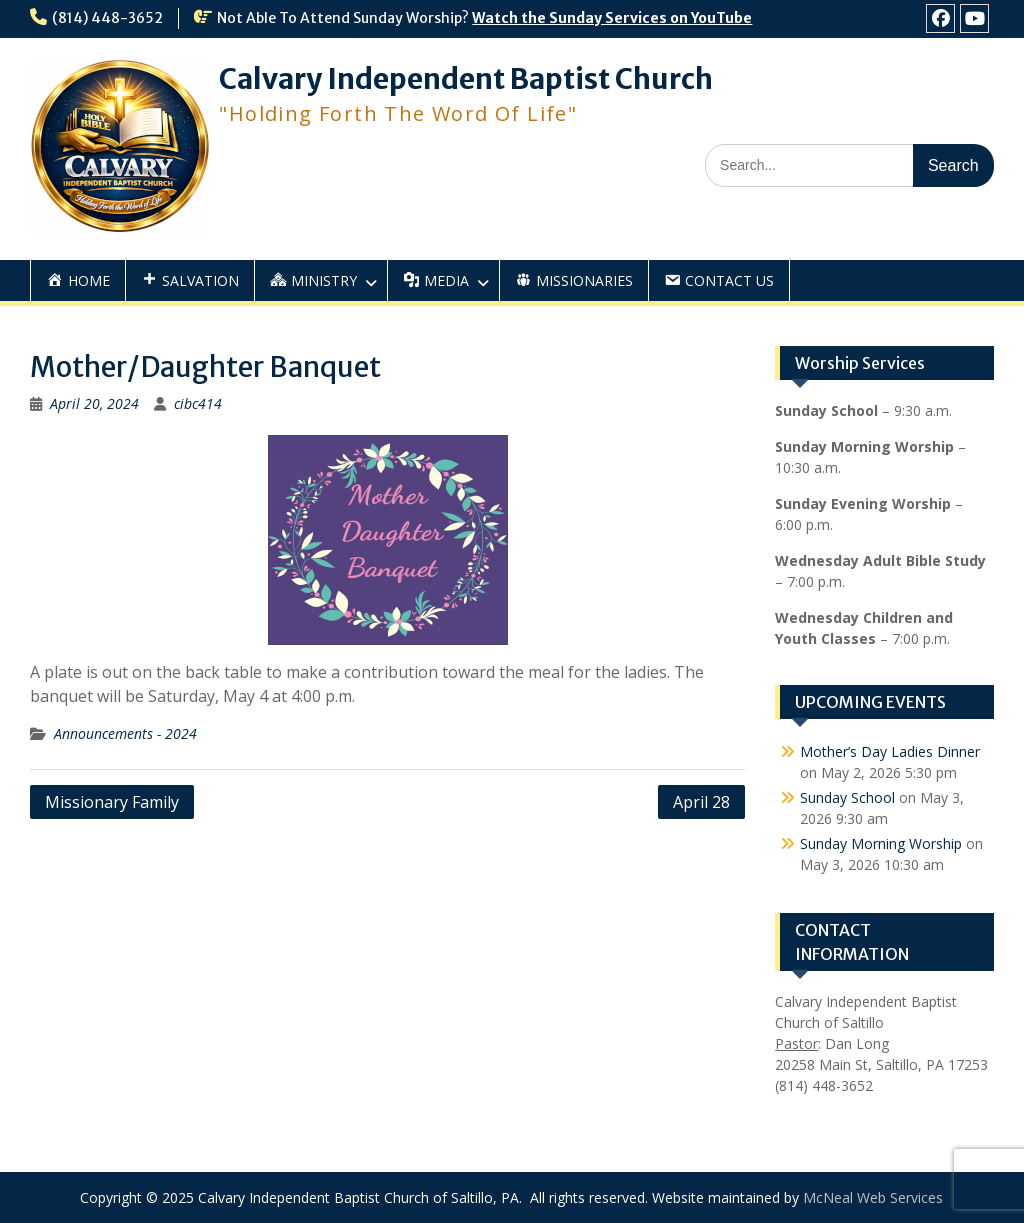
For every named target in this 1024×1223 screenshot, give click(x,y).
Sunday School (847, 797)
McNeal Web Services (873, 1197)
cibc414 (198, 403)
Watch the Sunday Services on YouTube (612, 18)
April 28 (701, 802)
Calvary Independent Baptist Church (466, 79)
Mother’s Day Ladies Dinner (890, 751)
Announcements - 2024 (125, 733)
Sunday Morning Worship (881, 843)
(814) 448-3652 (107, 18)
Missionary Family (112, 802)
